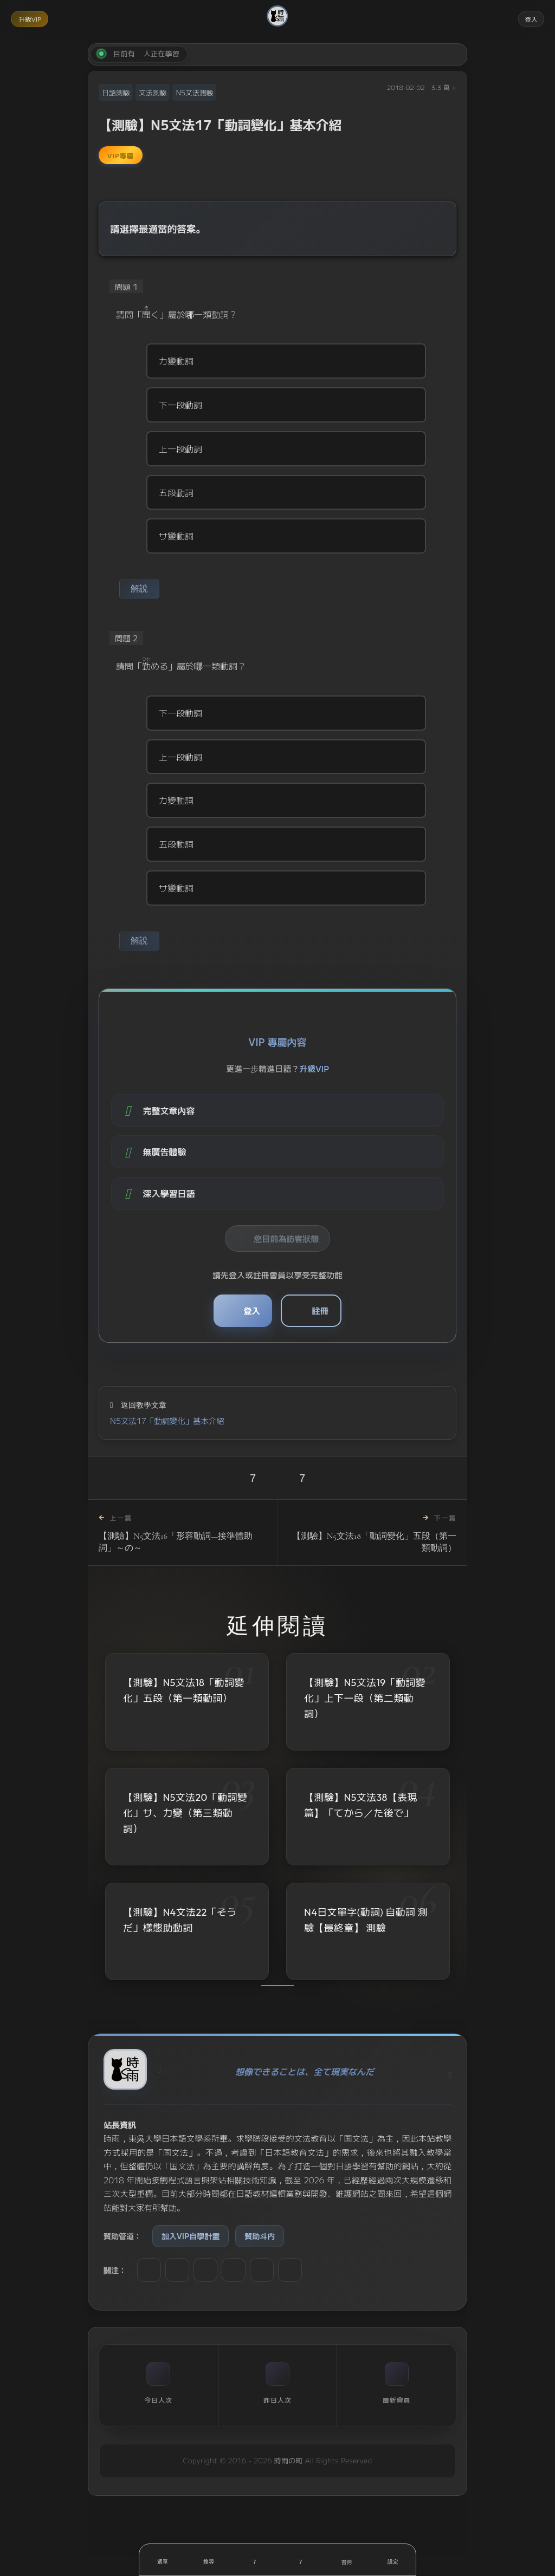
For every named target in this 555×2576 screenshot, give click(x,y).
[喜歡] (254, 2559)
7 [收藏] (302, 1499)
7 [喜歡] (253, 1499)
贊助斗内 (259, 2257)
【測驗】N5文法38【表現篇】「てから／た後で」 (360, 1826)
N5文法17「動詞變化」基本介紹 (167, 1441)
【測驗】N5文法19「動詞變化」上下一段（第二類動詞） (364, 1719)
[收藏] (301, 2559)
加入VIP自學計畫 (191, 2257)
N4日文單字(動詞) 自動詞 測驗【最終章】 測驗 (366, 1941)
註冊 (324, 1325)
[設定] (393, 2559)
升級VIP (34, 19)
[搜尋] (208, 2559)
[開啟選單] (162, 2559)
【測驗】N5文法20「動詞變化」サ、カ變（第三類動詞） (185, 1834)
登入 (528, 19)
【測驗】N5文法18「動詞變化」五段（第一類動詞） (183, 1711)
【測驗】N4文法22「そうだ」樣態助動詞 (180, 1941)
